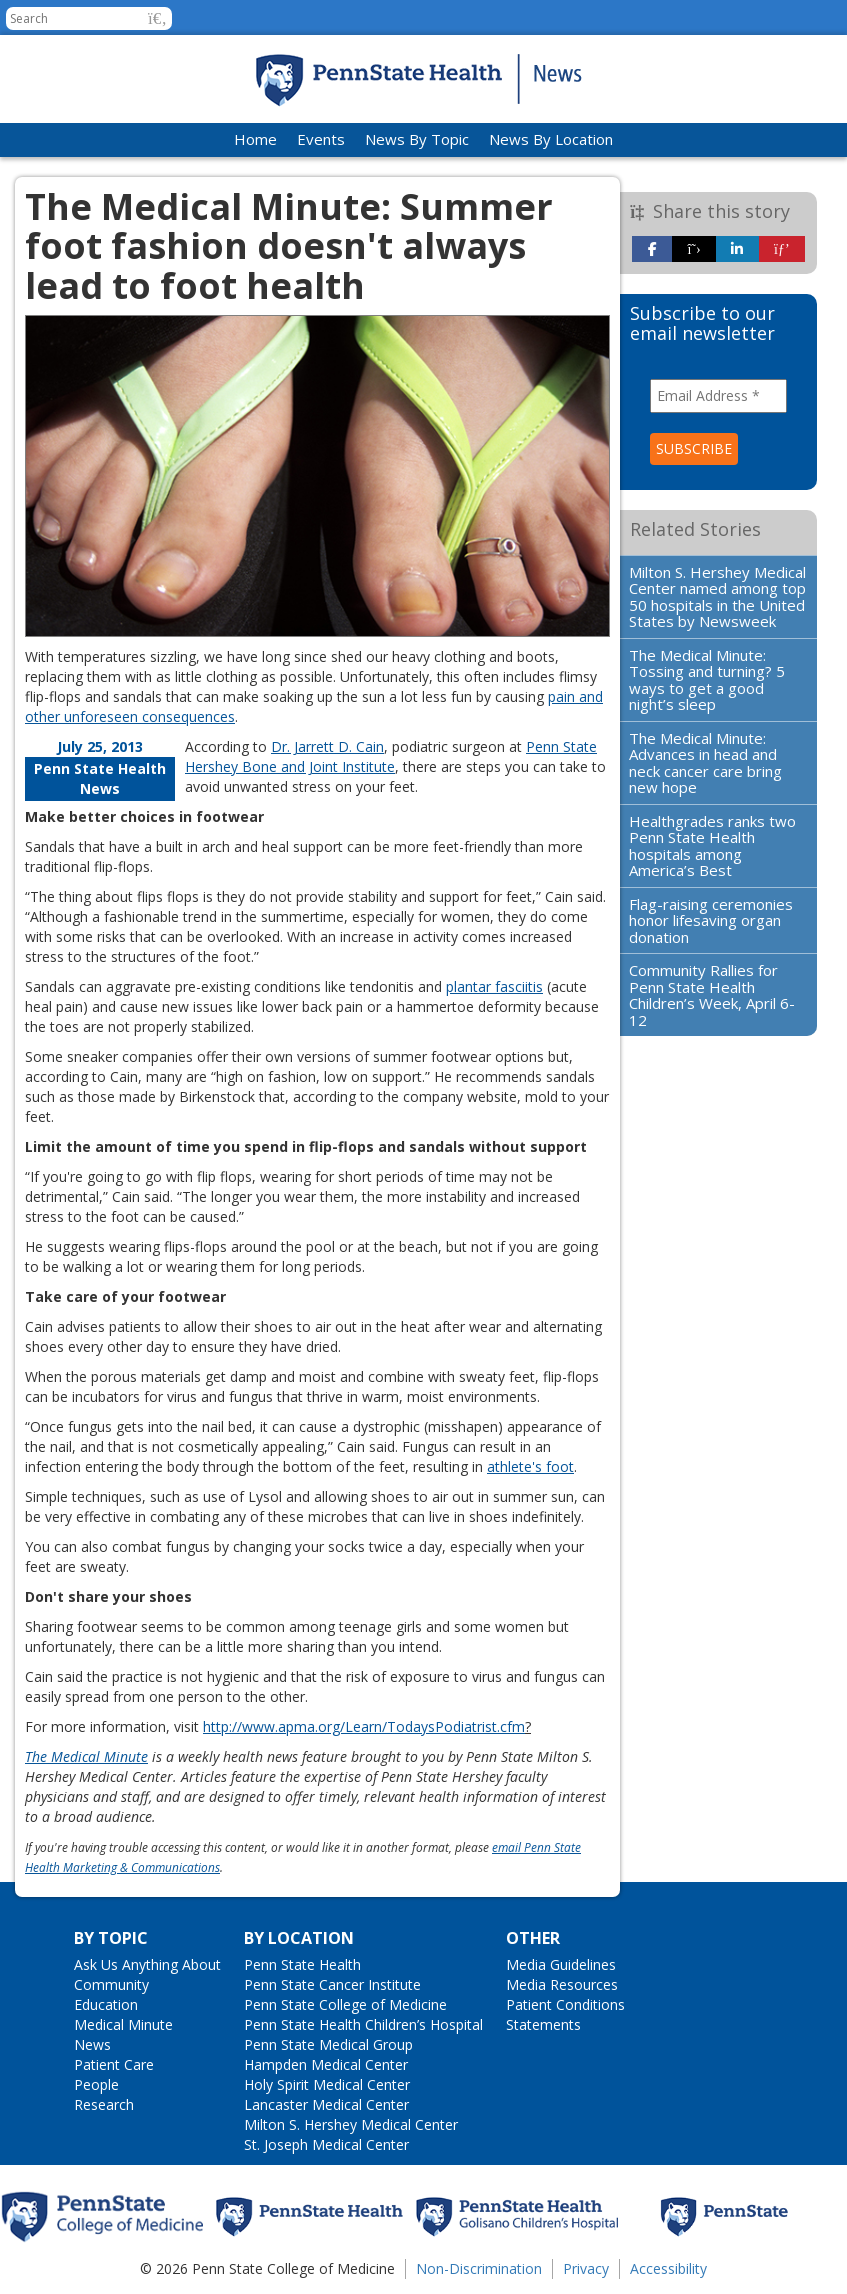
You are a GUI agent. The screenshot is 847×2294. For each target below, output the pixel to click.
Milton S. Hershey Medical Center (351, 2124)
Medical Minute (123, 2024)
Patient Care (114, 2064)
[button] (157, 18)
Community (111, 1984)
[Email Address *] (718, 396)
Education (106, 2004)
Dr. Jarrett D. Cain (327, 746)
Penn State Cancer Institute (332, 1984)
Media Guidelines (561, 1964)
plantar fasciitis (494, 986)
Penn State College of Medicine (345, 2004)
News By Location (551, 139)
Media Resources (562, 1984)
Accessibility (668, 2268)
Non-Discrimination (479, 2268)
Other (533, 1938)
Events (321, 139)
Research (104, 2104)
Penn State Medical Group (328, 2044)
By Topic (111, 1938)
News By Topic (417, 139)
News (92, 2044)
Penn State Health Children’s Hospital (363, 2024)
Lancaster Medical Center (326, 2104)
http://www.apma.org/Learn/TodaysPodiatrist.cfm (364, 1726)
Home (255, 139)
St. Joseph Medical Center (326, 2144)
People (96, 2084)
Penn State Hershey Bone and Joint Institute (391, 756)
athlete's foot (530, 1466)
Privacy (586, 2268)
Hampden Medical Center (326, 2064)
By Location (299, 1938)
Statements (543, 2024)
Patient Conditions (565, 2004)
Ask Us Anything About (147, 1964)
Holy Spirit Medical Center (327, 2084)
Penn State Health (302, 1964)
